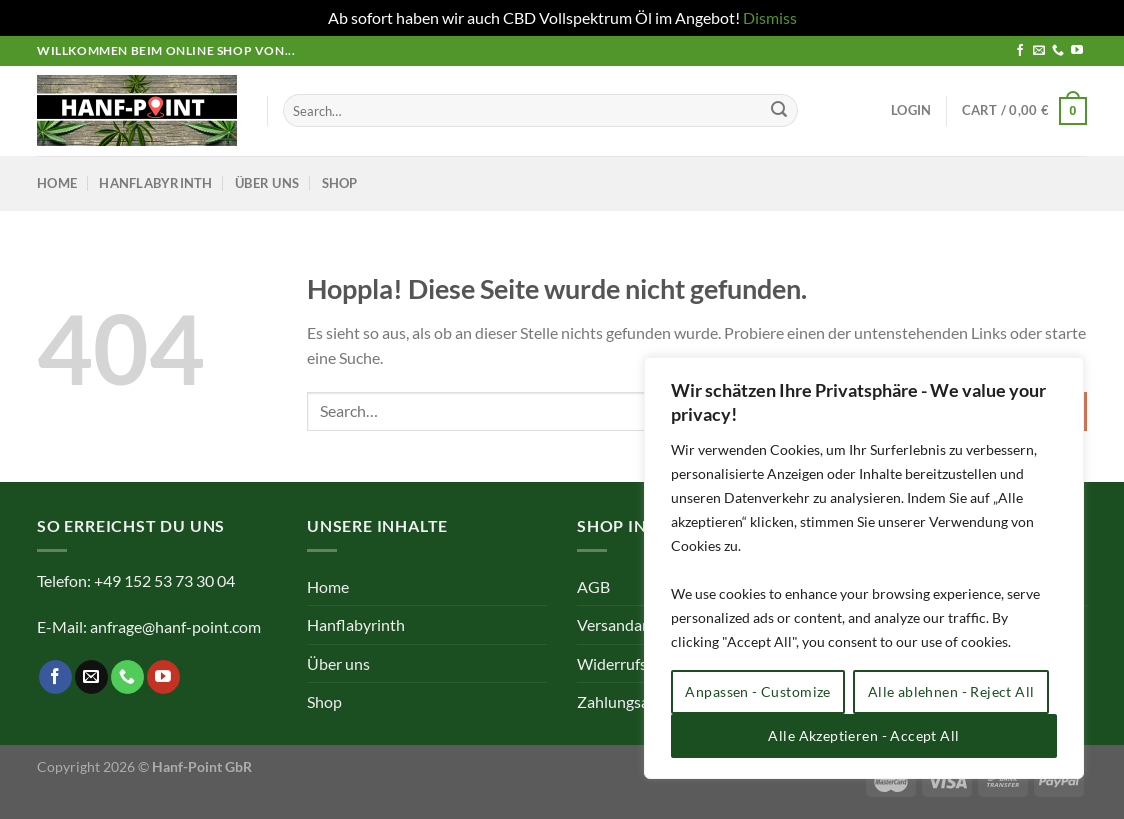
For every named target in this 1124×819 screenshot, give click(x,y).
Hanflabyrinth (155, 183)
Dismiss (770, 17)
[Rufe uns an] (1058, 51)
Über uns (267, 183)
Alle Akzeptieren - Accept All (863, 735)
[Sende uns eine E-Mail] (1039, 51)
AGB (593, 586)
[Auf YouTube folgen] (1077, 51)
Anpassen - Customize (757, 691)
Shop (340, 183)
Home (57, 183)
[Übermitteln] (779, 111)
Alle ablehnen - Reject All (951, 691)
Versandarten (624, 624)
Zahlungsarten (627, 701)
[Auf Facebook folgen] (1020, 51)
